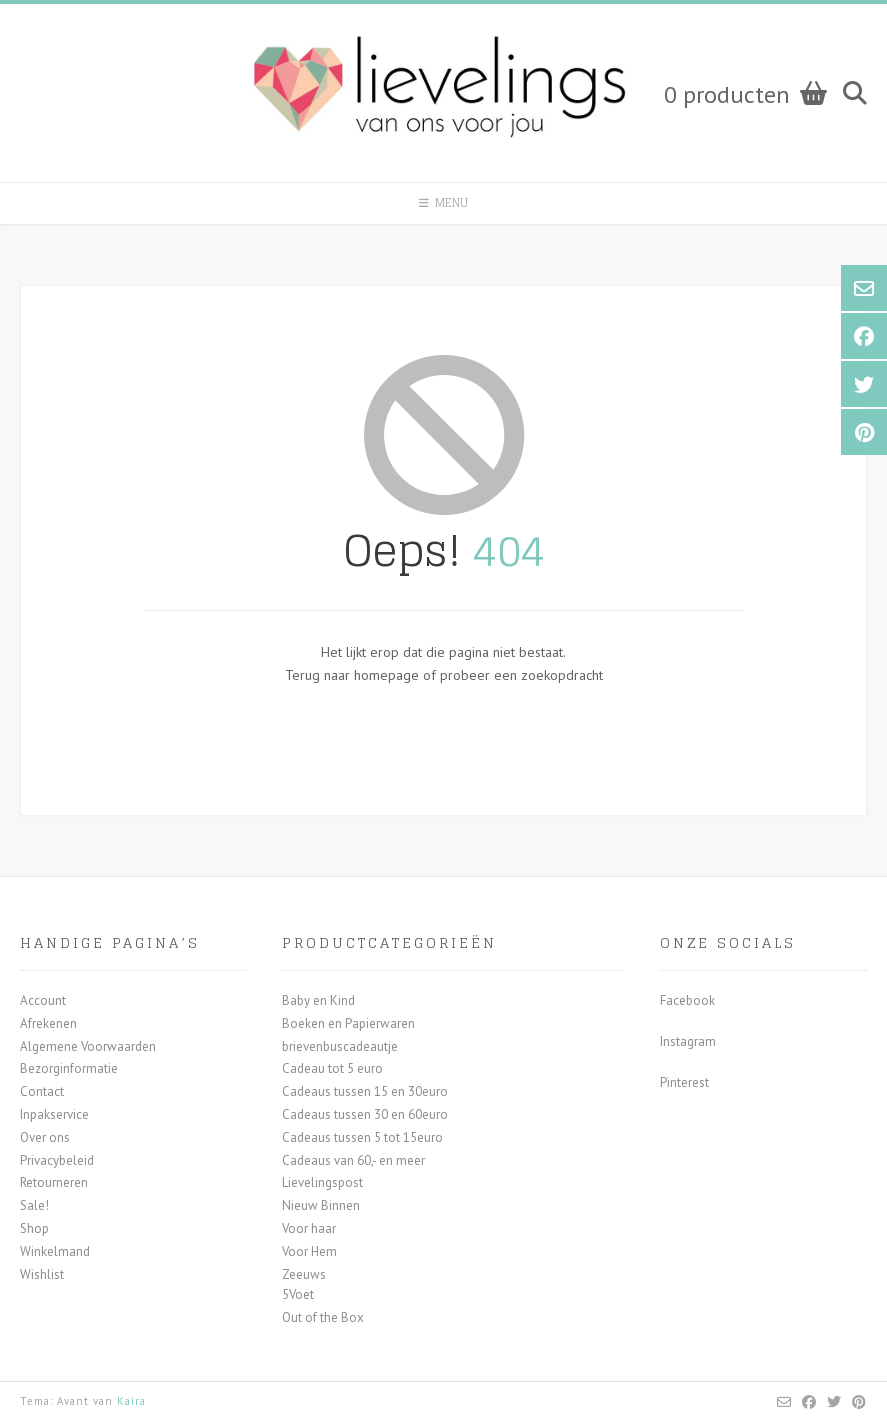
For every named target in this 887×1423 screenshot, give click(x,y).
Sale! (34, 1205)
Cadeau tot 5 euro (332, 1068)
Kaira (131, 1401)
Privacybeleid (57, 1160)
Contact (42, 1091)
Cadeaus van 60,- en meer (353, 1160)
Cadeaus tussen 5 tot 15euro (362, 1137)
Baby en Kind (318, 1000)
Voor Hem (309, 1251)
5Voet (298, 1294)
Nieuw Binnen (321, 1205)
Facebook (687, 1000)
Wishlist (42, 1274)
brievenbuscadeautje (340, 1046)
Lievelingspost (322, 1182)
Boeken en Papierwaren (348, 1023)
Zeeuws (304, 1274)
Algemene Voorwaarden (88, 1046)
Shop (34, 1228)
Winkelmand (55, 1251)
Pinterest (684, 1082)
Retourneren (54, 1182)
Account (43, 1000)
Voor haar (309, 1228)
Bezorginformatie (69, 1068)
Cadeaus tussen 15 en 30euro (365, 1091)
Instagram (688, 1041)
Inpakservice (54, 1114)
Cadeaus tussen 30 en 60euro (365, 1114)
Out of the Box (323, 1317)
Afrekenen (48, 1023)
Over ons (45, 1137)
